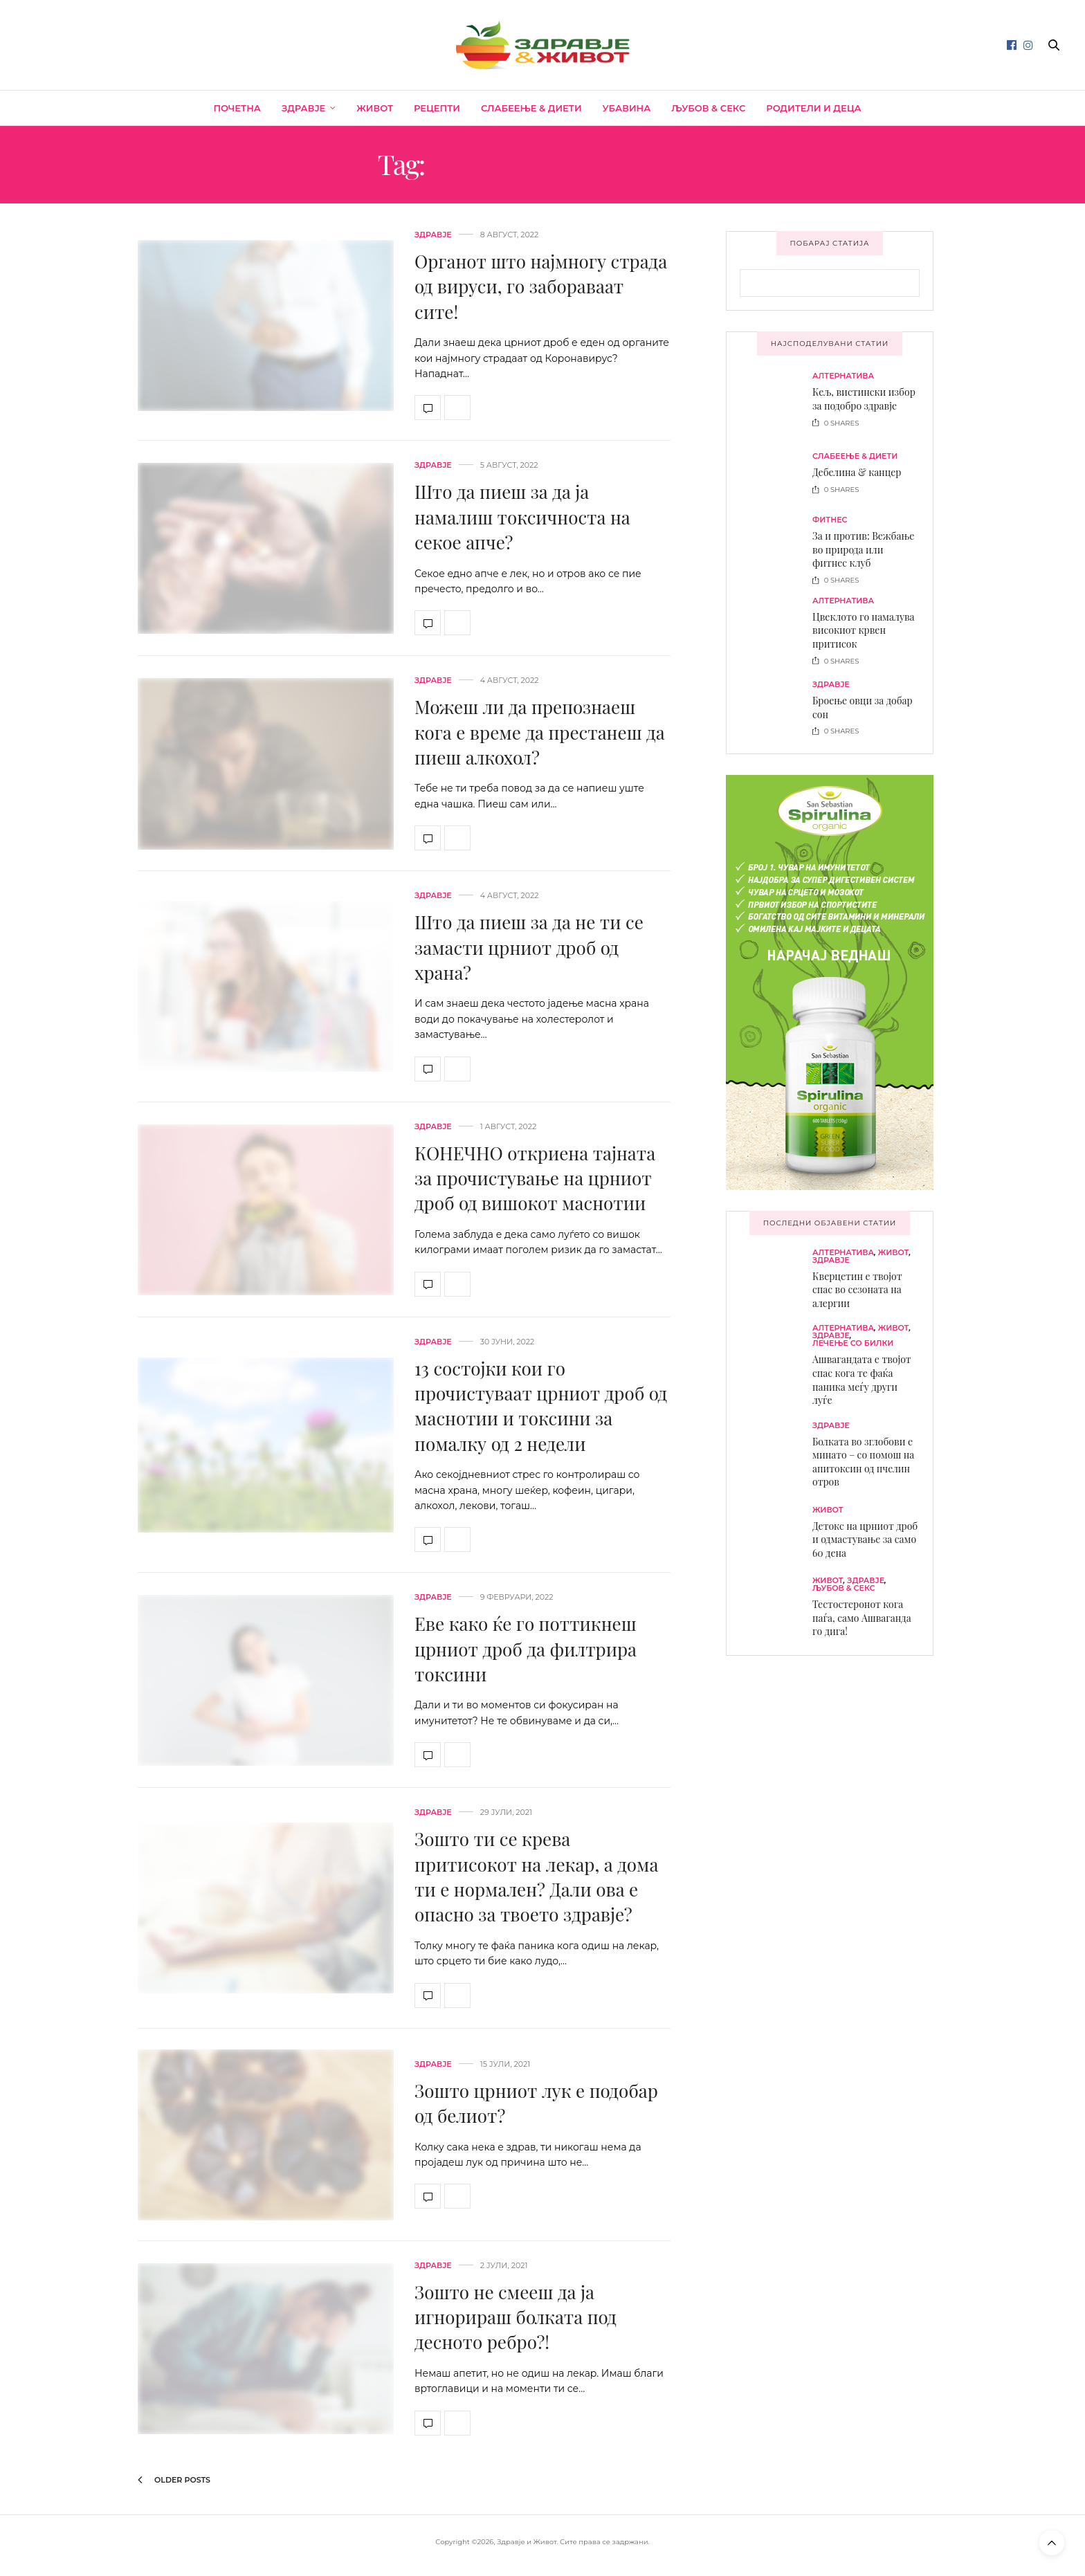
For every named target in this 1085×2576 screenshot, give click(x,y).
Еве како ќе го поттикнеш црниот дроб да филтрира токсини (525, 1648)
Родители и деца (813, 107)
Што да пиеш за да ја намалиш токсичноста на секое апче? (522, 516)
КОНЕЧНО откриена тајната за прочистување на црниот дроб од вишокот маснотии (534, 1178)
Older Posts (174, 2480)
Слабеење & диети (531, 107)
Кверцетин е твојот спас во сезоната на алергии (857, 1290)
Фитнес (829, 520)
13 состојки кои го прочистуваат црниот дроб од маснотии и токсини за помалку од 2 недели (540, 1406)
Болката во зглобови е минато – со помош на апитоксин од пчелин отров (863, 1462)
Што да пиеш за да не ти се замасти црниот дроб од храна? (529, 947)
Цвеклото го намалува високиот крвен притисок (863, 630)
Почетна (237, 107)
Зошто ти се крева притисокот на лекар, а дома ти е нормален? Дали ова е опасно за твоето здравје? (536, 1876)
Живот (374, 107)
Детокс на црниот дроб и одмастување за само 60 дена (865, 1539)
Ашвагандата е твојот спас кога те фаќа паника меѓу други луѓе (861, 1380)
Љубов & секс (708, 107)
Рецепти (437, 107)
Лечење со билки (852, 1343)
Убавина (627, 107)
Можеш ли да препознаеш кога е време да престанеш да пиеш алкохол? (539, 732)
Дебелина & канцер (857, 472)
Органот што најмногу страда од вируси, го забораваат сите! (540, 286)
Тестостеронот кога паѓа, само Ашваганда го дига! (861, 1618)
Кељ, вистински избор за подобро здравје (863, 398)
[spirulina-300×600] (829, 981)
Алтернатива (843, 376)
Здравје (303, 107)
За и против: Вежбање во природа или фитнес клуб (863, 549)
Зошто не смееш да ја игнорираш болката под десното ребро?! (515, 2317)
